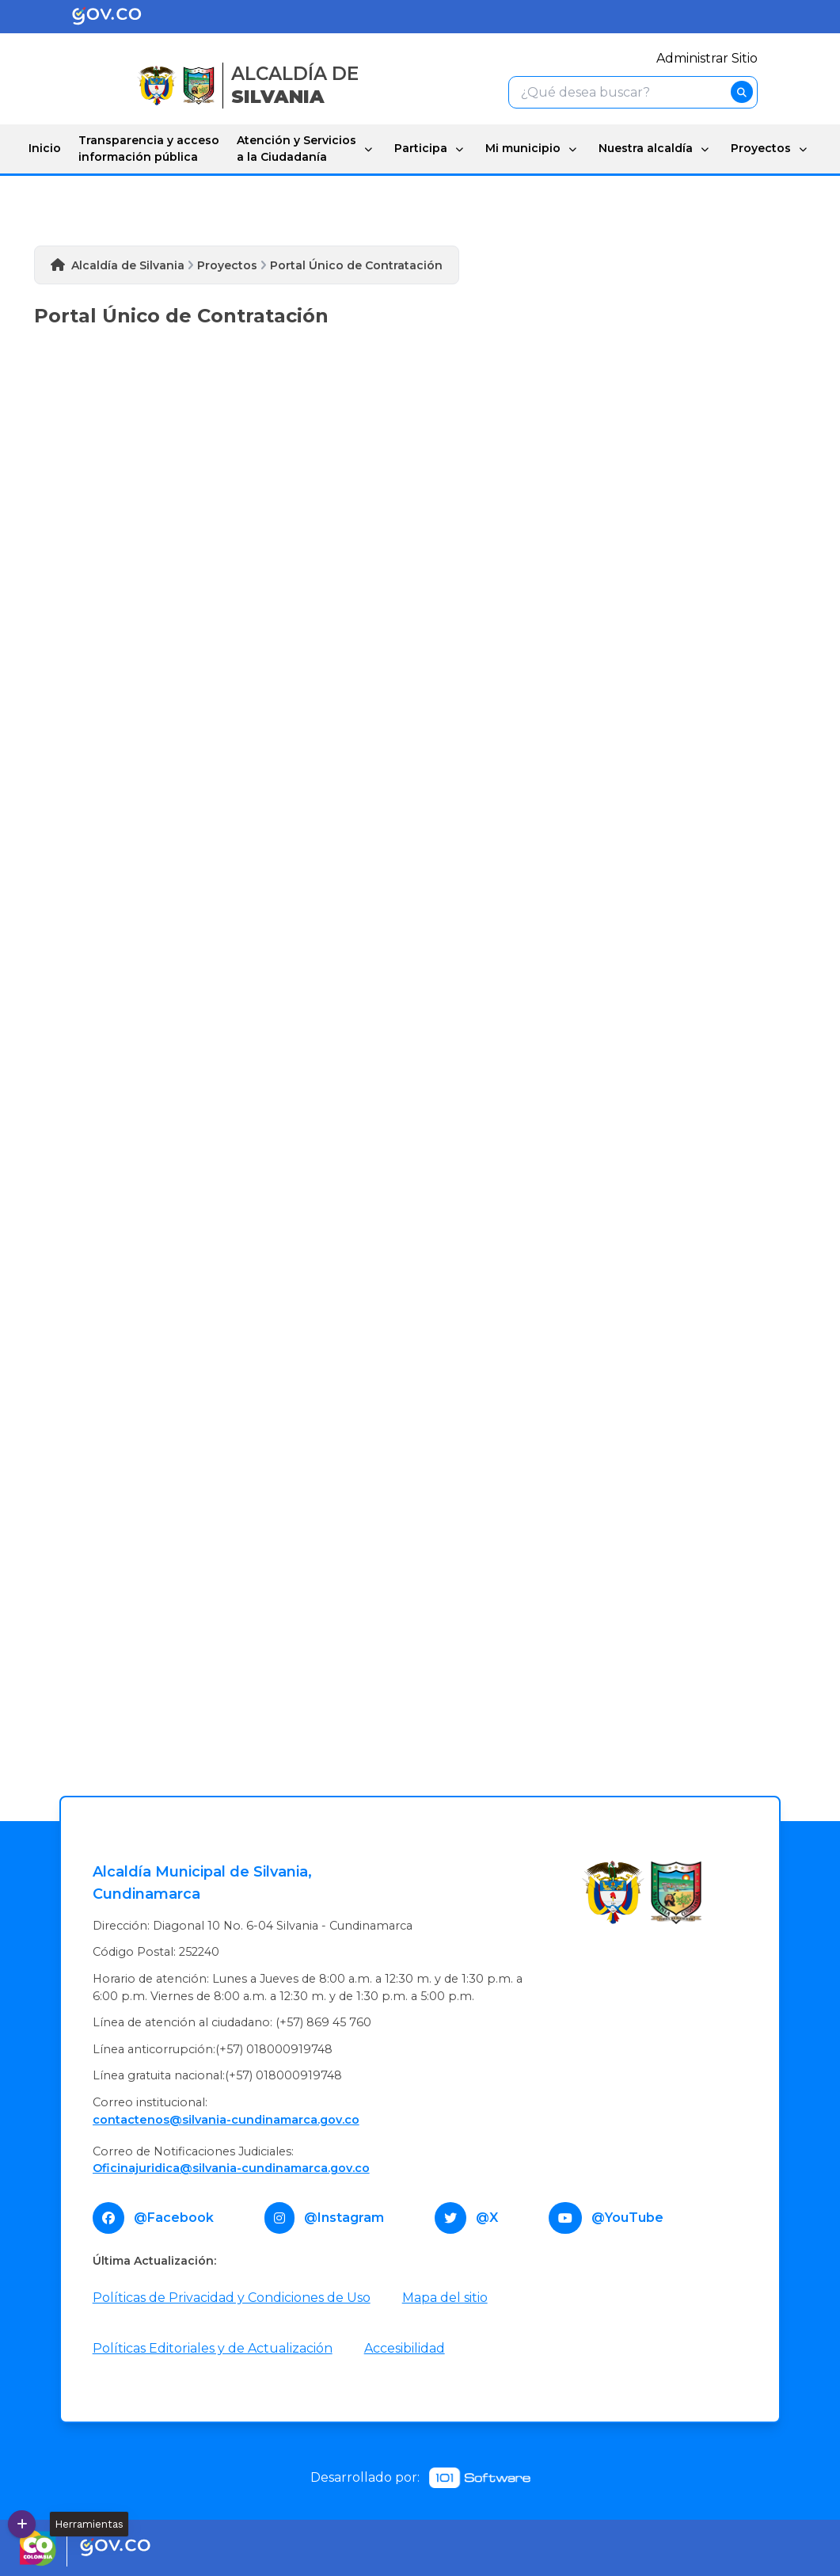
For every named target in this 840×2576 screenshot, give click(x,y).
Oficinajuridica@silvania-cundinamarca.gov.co (231, 2168)
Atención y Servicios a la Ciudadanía (296, 148)
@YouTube (627, 2217)
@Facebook (174, 2217)
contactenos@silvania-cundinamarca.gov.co (226, 2120)
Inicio (45, 148)
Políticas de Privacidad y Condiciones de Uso (232, 2297)
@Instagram (344, 2217)
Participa (420, 148)
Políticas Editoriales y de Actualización (213, 2348)
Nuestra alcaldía (646, 148)
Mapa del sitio (445, 2297)
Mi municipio (523, 148)
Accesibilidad (404, 2348)
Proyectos (761, 148)
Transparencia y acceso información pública (148, 148)
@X (487, 2217)
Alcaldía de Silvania (127, 265)
